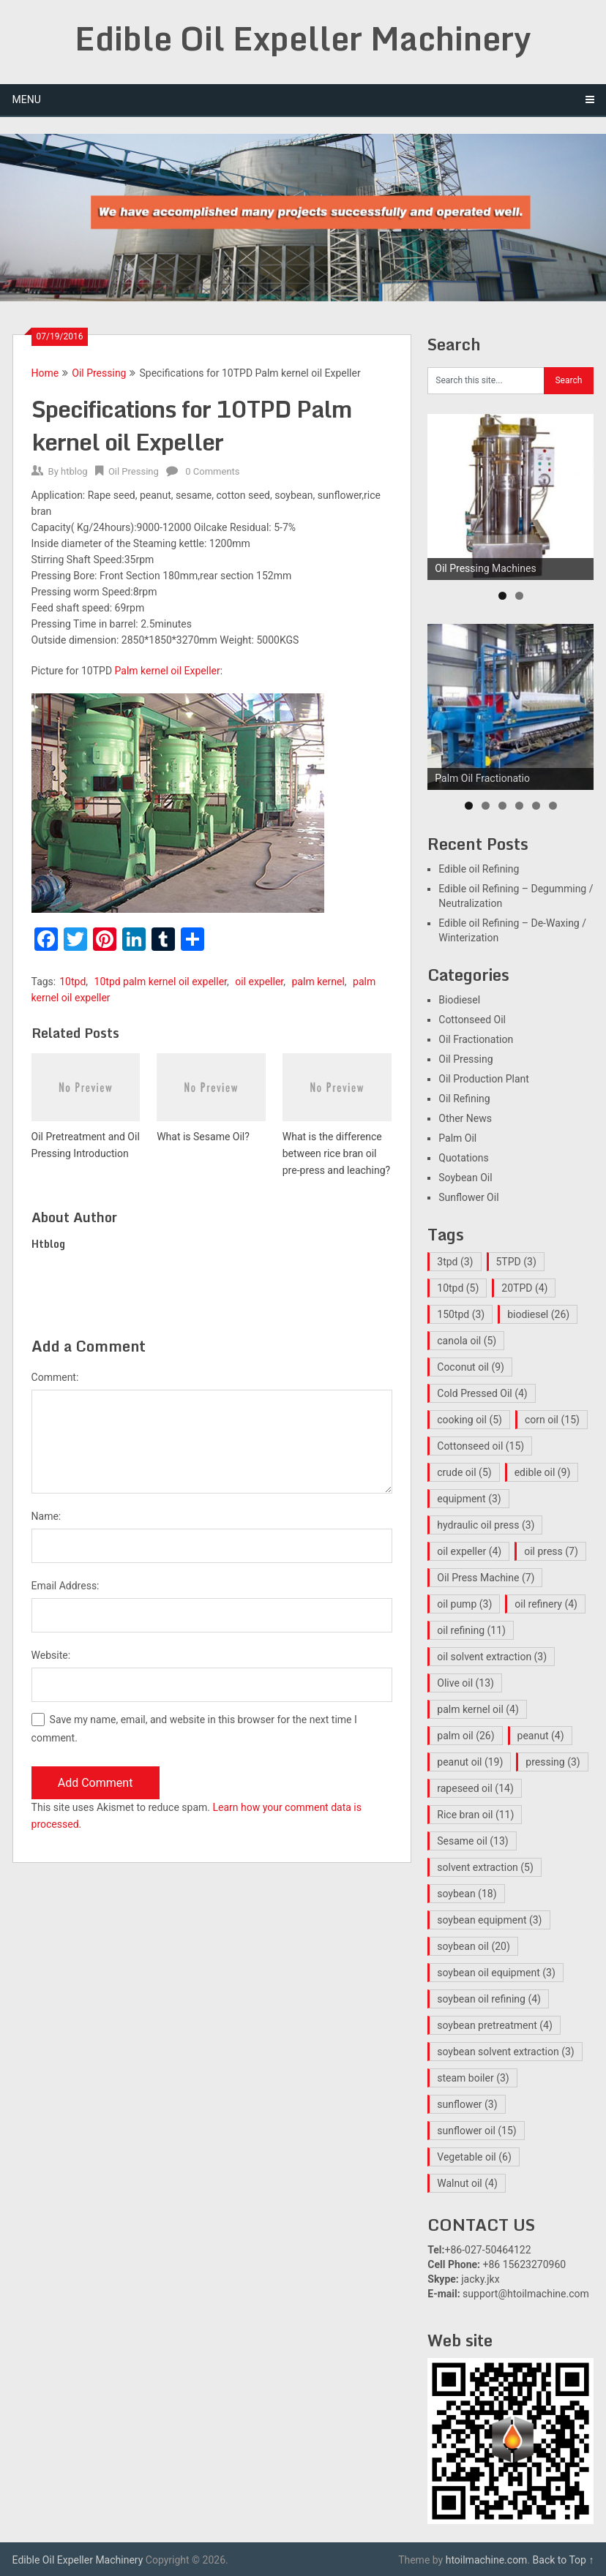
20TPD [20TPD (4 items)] (524, 1288)
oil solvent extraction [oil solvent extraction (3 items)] (492, 1656)
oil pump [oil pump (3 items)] (464, 1604)
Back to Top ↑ (563, 2560)
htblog (74, 471)
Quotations (463, 1158)
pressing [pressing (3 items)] (552, 1762)
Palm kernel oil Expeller (167, 671)
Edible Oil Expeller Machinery (303, 38)
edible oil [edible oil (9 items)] (543, 1472)
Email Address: (65, 1586)
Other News (465, 1118)
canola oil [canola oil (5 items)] (466, 1341)
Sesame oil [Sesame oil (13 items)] (472, 1841)
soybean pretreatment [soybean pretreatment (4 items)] (495, 2025)
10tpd (72, 981)
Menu (26, 99)
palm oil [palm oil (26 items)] (465, 1735)
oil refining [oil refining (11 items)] (471, 1630)
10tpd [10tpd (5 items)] (458, 1288)
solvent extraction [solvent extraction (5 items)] (485, 1867)
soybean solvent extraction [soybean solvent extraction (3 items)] (505, 2051)
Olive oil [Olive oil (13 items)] (465, 1683)
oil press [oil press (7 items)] (551, 1551)
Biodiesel (459, 1000)
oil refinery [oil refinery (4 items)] (546, 1604)
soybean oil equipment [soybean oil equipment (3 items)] (496, 1972)
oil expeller (259, 981)
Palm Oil (457, 1138)
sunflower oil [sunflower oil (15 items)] (476, 2130)
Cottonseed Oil (472, 1019)
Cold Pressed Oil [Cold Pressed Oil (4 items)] (482, 1393)
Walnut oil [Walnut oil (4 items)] (467, 2183)
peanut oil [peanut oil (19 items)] (470, 1762)
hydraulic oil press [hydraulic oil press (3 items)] (485, 1525)
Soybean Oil (465, 1177)
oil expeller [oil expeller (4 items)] (469, 1551)
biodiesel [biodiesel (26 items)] (538, 1314)
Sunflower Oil (468, 1197)
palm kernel (318, 981)
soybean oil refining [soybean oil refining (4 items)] (489, 1999)
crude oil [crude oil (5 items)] (464, 1472)
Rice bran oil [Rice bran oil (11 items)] (475, 1814)
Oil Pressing (99, 373)
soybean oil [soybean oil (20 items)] (473, 1946)
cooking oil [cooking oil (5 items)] (469, 1420)
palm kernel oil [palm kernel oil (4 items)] (478, 1709)
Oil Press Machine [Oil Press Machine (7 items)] (485, 1577)
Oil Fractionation (475, 1039)
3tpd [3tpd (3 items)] (455, 1262)
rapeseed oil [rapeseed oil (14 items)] (475, 1788)
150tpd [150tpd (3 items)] (461, 1314)
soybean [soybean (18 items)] (466, 1893)
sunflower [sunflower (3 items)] (467, 2104)
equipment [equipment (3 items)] (469, 1498)
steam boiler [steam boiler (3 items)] (473, 2078)
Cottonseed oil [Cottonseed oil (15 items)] (480, 1446)
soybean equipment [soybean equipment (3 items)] (489, 1920)
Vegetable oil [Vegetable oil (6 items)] (474, 2157)
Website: (51, 1655)
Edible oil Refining (478, 869)
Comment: (55, 1377)
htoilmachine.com (487, 2560)
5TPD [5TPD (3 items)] (516, 1262)
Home (45, 373)
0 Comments (212, 471)
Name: (46, 1516)
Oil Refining (464, 1098)
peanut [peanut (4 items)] (540, 1735)
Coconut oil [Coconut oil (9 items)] (470, 1367)
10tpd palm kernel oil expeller (160, 981)
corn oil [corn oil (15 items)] (552, 1420)
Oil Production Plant (483, 1079)
